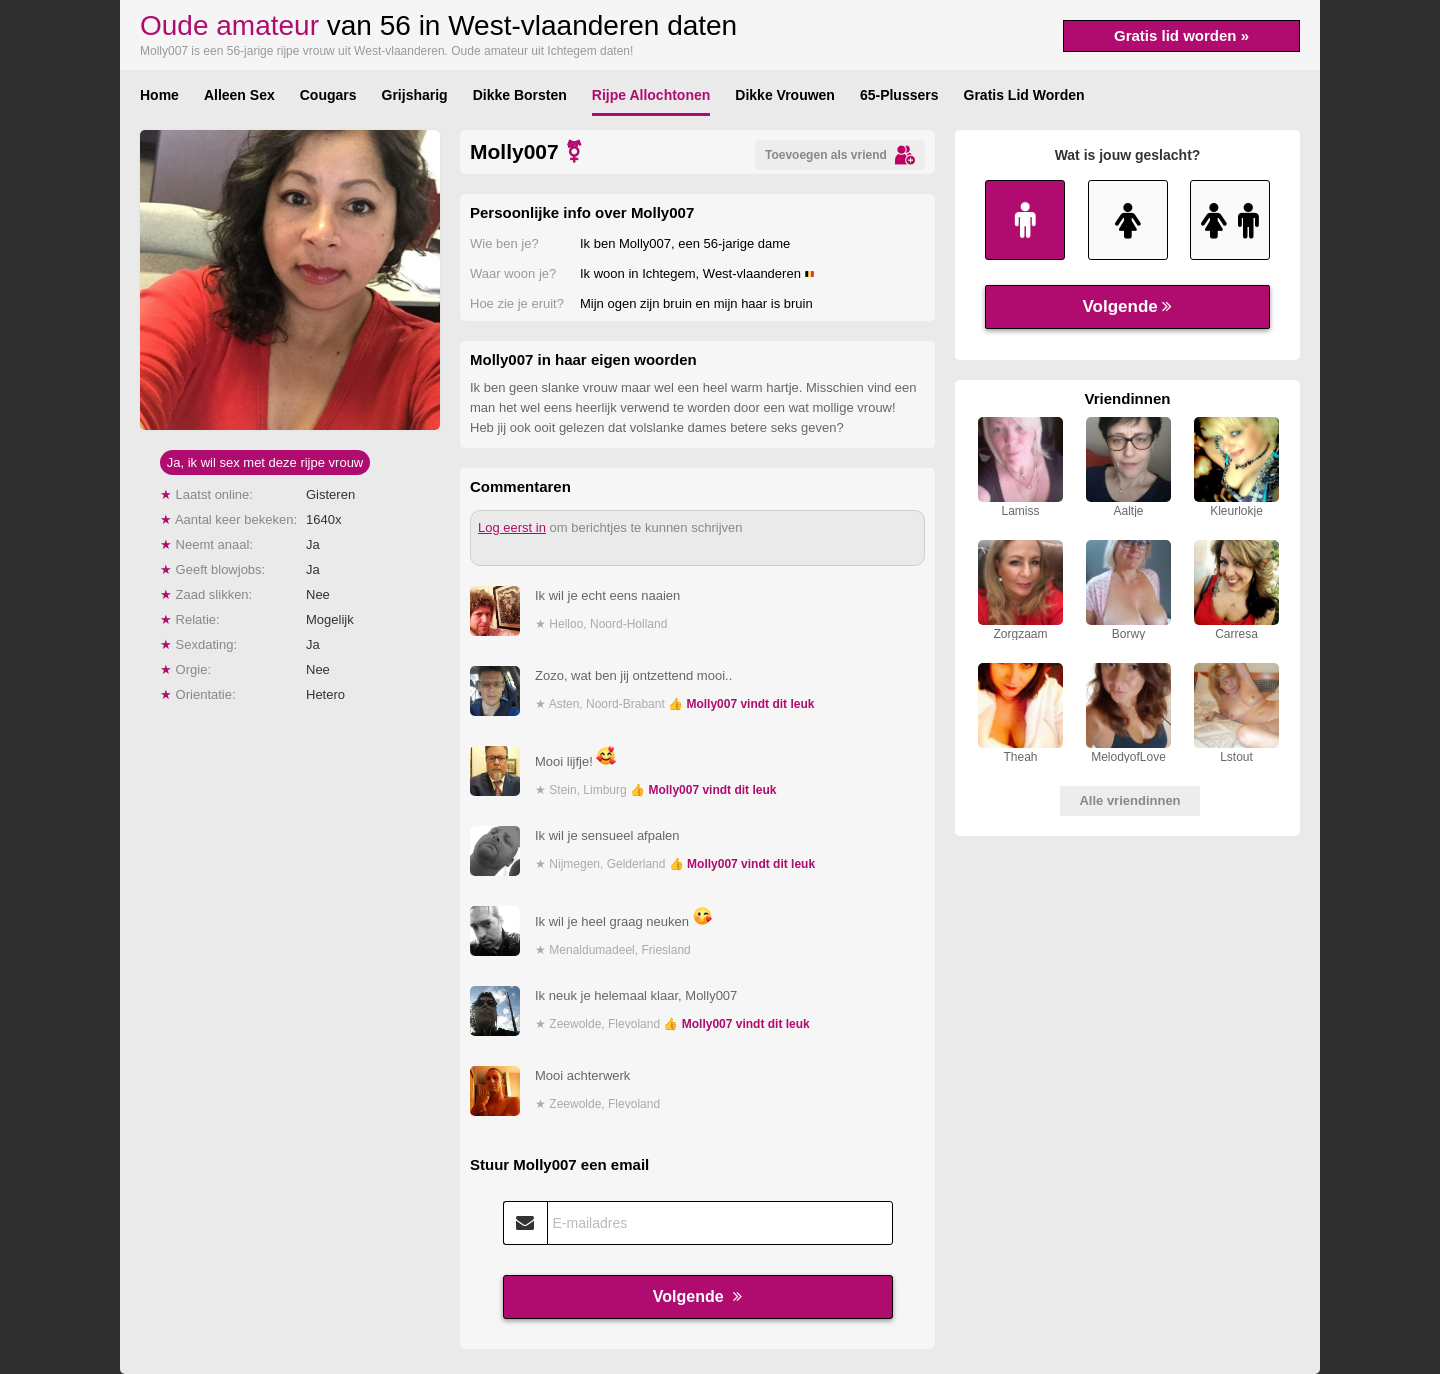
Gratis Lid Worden (1024, 95)
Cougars (328, 95)
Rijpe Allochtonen (651, 95)
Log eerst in (512, 527)
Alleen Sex (239, 95)
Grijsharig (415, 95)
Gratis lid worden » (1181, 35)
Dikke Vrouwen (785, 95)
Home (159, 95)
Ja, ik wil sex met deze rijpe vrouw (265, 462)
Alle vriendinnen (1129, 800)
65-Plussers (899, 95)
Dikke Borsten (520, 95)
